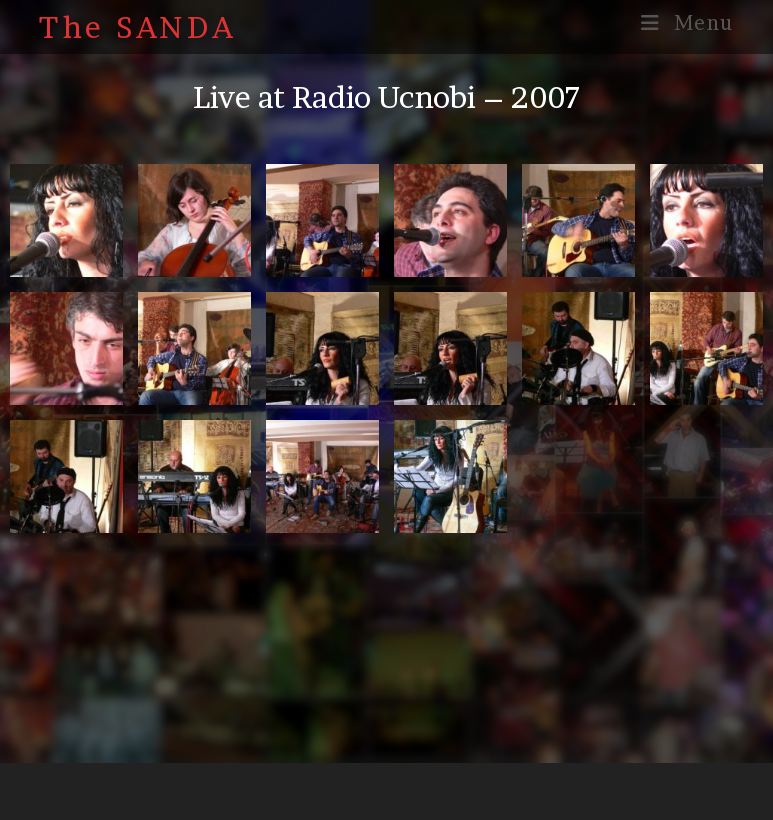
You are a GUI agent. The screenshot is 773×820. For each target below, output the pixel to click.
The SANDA (138, 27)
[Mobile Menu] (687, 23)
